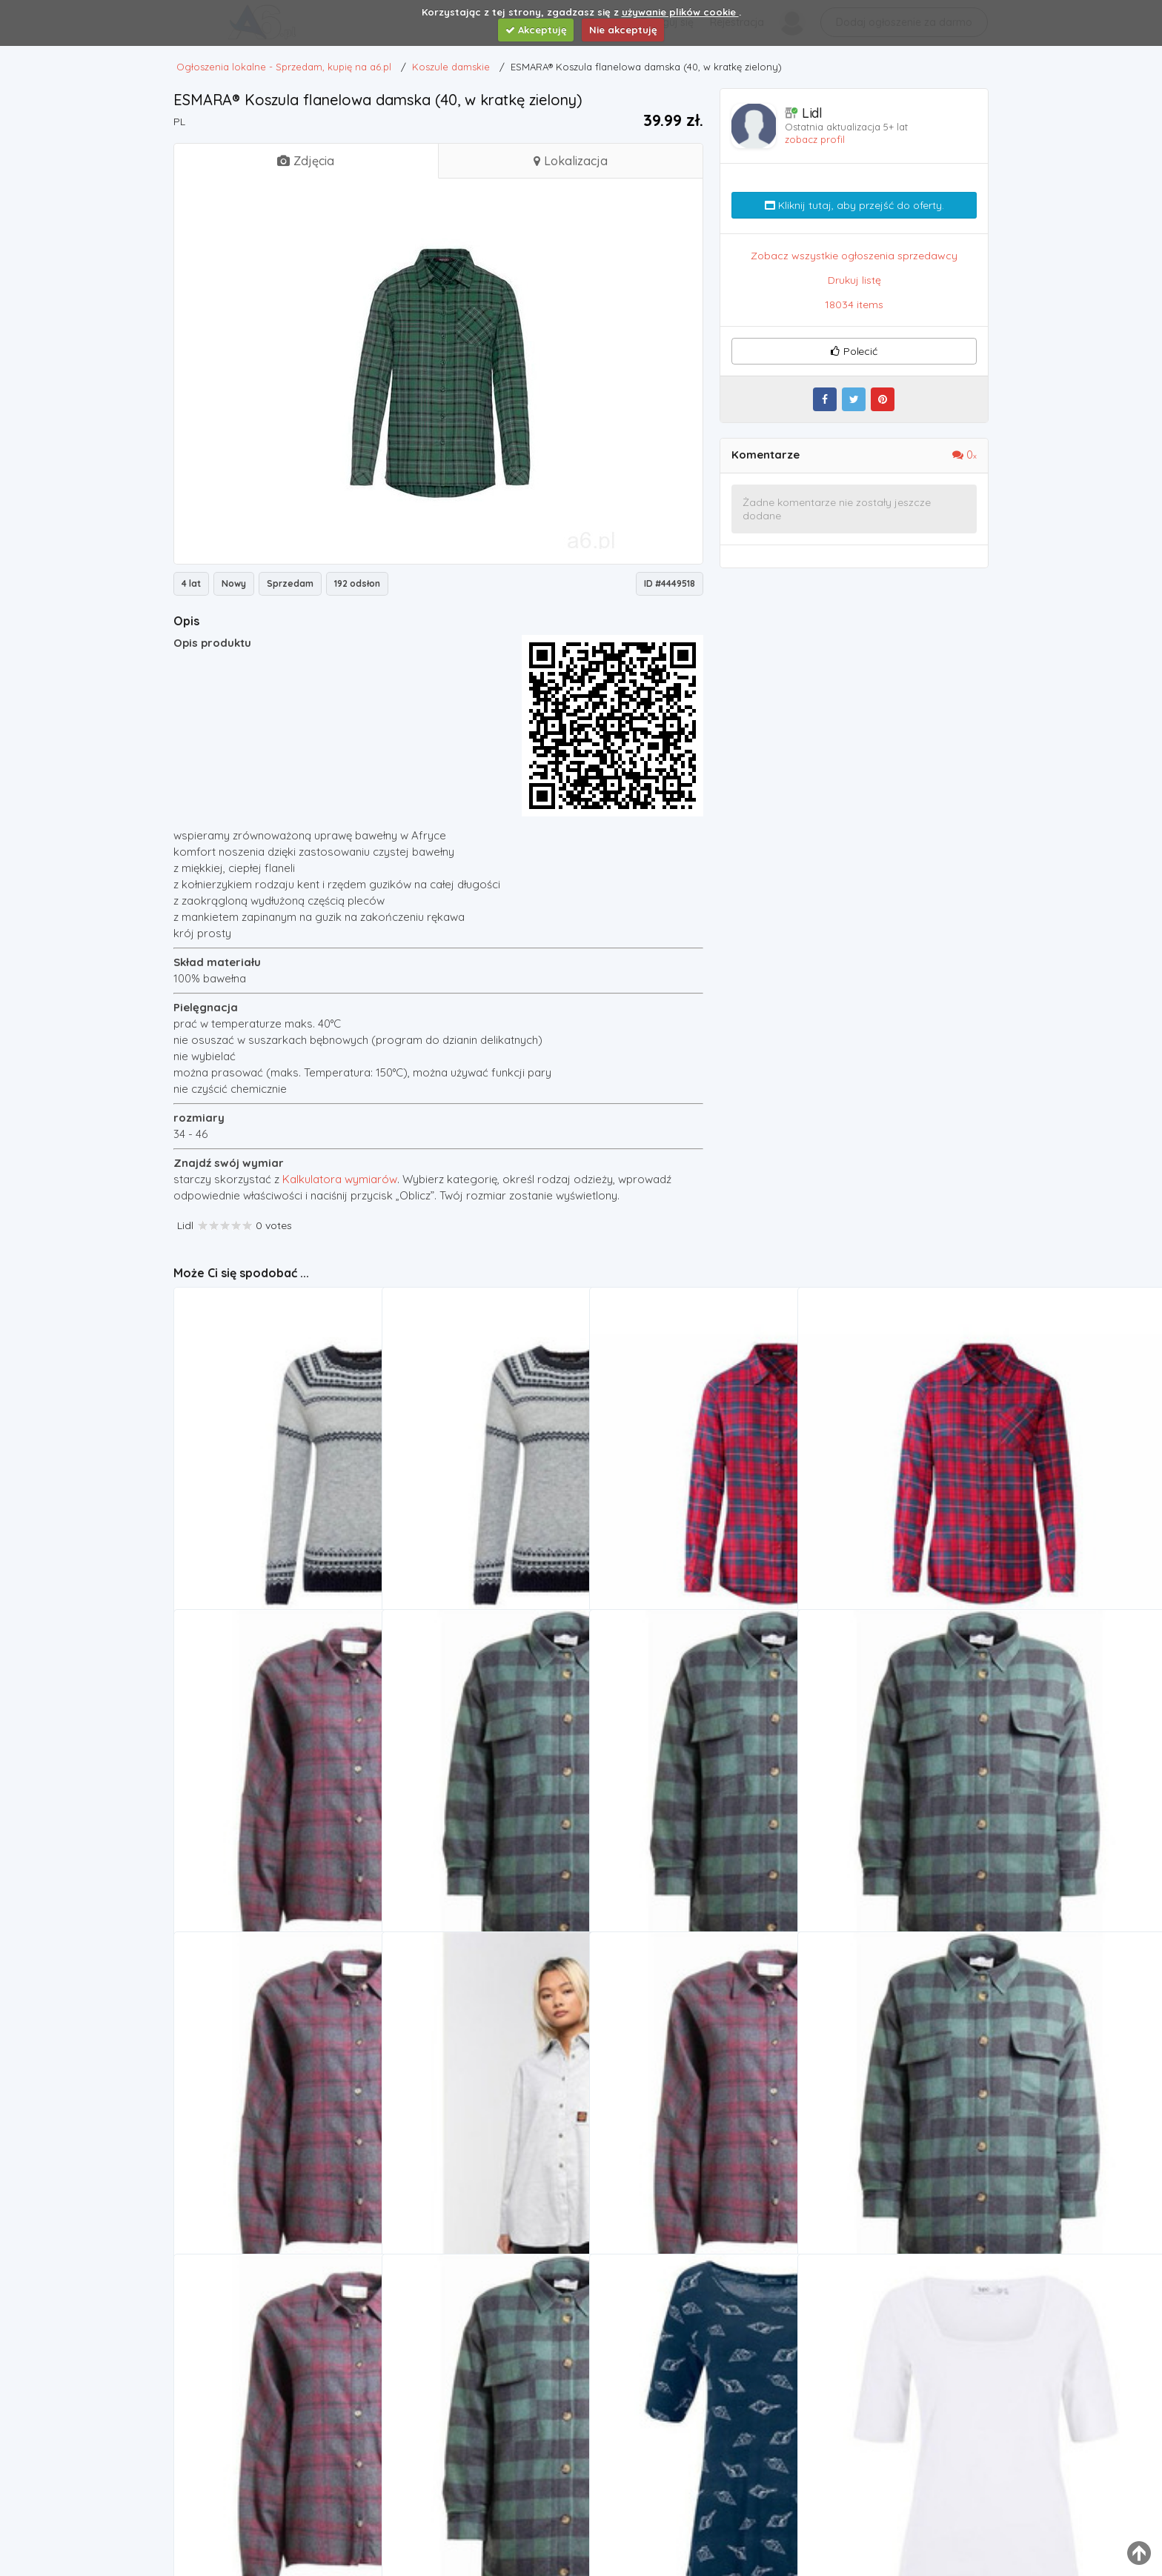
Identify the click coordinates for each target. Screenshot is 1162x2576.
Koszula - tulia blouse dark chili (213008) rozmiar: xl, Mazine (273, 1837)
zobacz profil (815, 139)
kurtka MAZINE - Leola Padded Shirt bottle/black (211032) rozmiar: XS (481, 2481)
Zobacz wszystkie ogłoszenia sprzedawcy (854, 255)
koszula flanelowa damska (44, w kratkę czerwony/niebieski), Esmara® (897, 1514)
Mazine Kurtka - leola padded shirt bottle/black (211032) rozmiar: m (897, 1837)
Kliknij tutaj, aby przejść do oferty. (854, 205)
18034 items (854, 304)
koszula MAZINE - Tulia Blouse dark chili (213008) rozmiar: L (273, 2159)
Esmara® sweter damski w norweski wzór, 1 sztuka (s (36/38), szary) (273, 1514)
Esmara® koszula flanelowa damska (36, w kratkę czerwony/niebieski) (688, 1514)
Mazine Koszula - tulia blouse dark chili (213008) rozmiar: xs (688, 2159)
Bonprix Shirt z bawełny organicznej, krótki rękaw (897, 2481)
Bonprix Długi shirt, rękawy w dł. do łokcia (688, 2481)
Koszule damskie (230, 1534)
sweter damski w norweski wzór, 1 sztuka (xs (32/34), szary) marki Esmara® (481, 1514)
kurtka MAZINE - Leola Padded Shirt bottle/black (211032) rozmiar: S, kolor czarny (688, 1837)
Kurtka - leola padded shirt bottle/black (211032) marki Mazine (897, 2159)
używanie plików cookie (680, 12)
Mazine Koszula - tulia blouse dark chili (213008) (273, 2481)
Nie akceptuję (623, 30)
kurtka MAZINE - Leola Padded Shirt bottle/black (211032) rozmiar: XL (481, 1837)
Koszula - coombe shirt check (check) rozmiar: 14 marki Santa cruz (481, 2159)
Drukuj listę (854, 280)
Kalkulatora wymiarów (339, 1179)
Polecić (854, 351)
